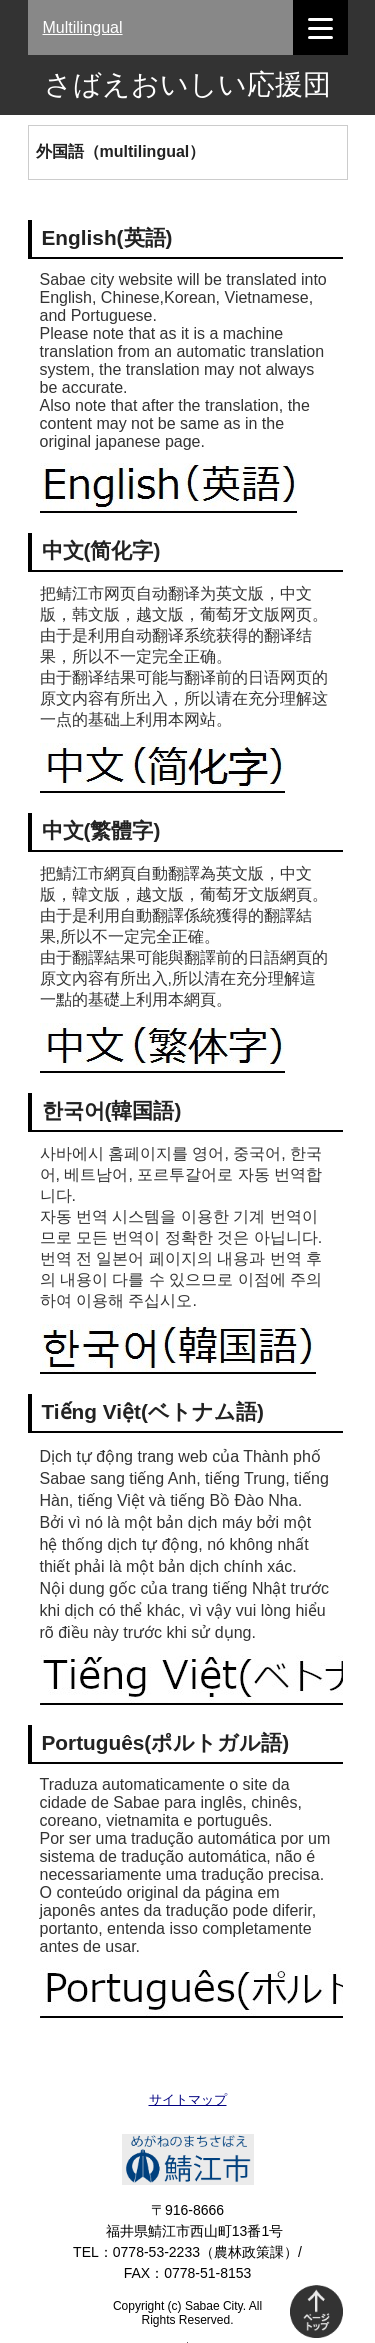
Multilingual (83, 27)
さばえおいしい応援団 (187, 84)
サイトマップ (188, 2099)
